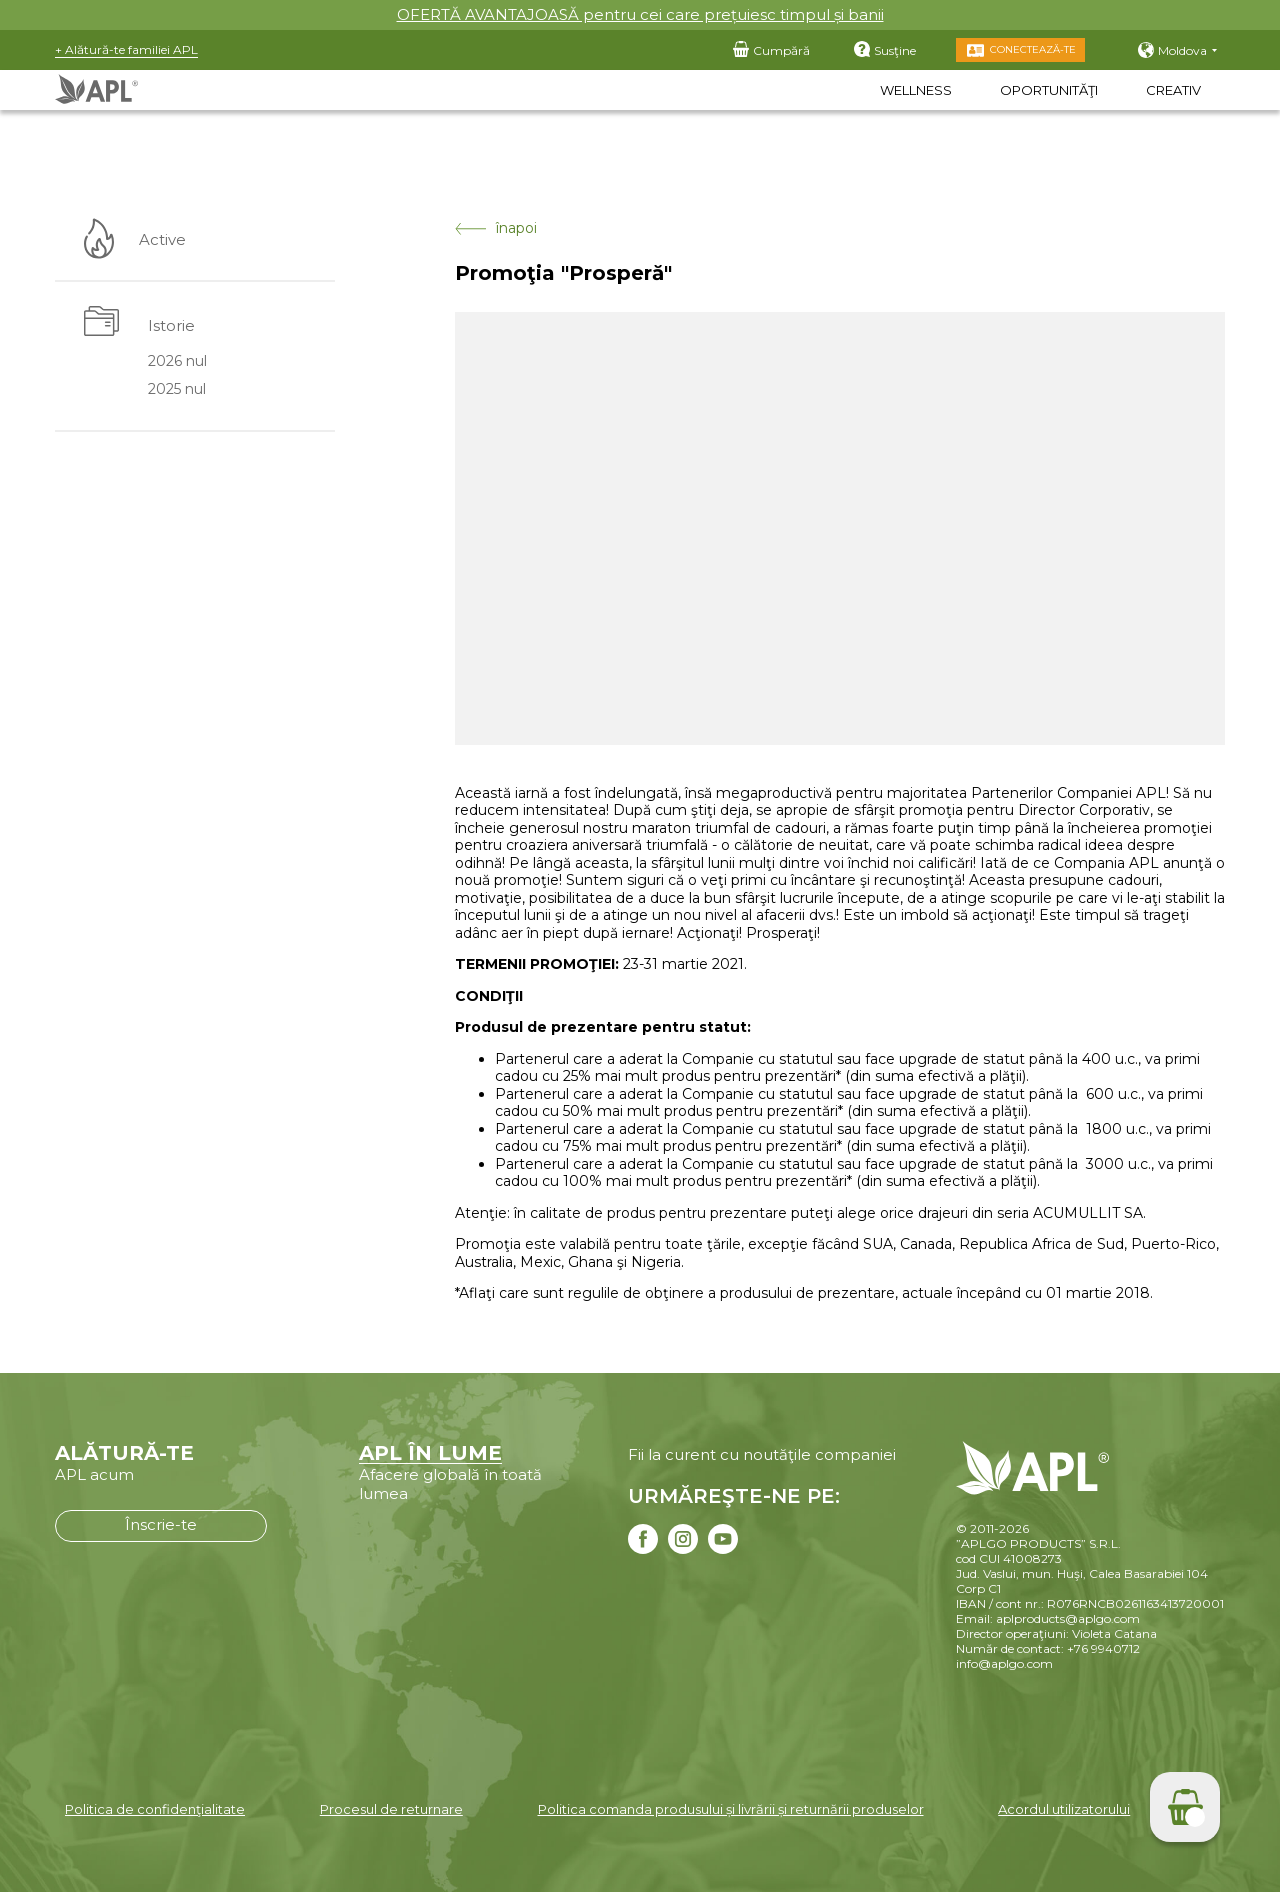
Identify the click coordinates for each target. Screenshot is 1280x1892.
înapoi (496, 228)
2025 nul (177, 390)
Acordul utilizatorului (1064, 1809)
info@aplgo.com (1004, 1663)
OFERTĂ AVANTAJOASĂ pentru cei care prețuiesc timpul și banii (640, 14)
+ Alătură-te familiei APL (126, 49)
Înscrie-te (161, 1524)
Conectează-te (1033, 49)
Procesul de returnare (391, 1809)
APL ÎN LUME (430, 1453)
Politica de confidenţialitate (155, 1809)
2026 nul (177, 361)
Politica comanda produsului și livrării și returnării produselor (731, 1809)
